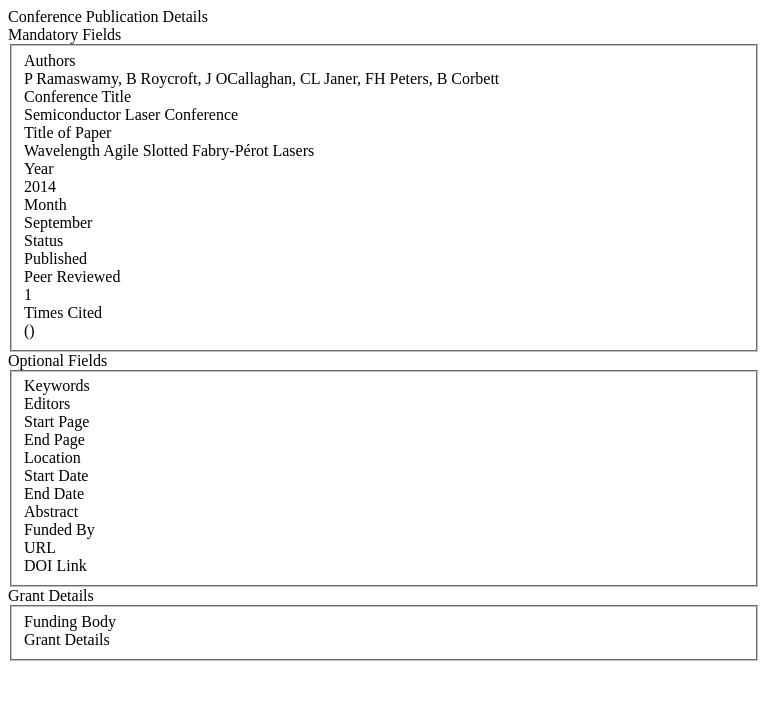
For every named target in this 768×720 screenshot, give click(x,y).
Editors (47, 403)
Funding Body (70, 621)
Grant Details (67, 639)
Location (52, 457)
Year (38, 168)
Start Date (56, 475)
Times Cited (63, 312)
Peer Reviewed (72, 276)
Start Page (56, 421)
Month (45, 204)
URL (40, 547)
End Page (54, 439)
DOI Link (55, 565)
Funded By (59, 529)
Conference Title (77, 96)
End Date (54, 493)
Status (43, 240)
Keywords (57, 385)
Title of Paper (67, 132)
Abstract (51, 511)
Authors (50, 60)
